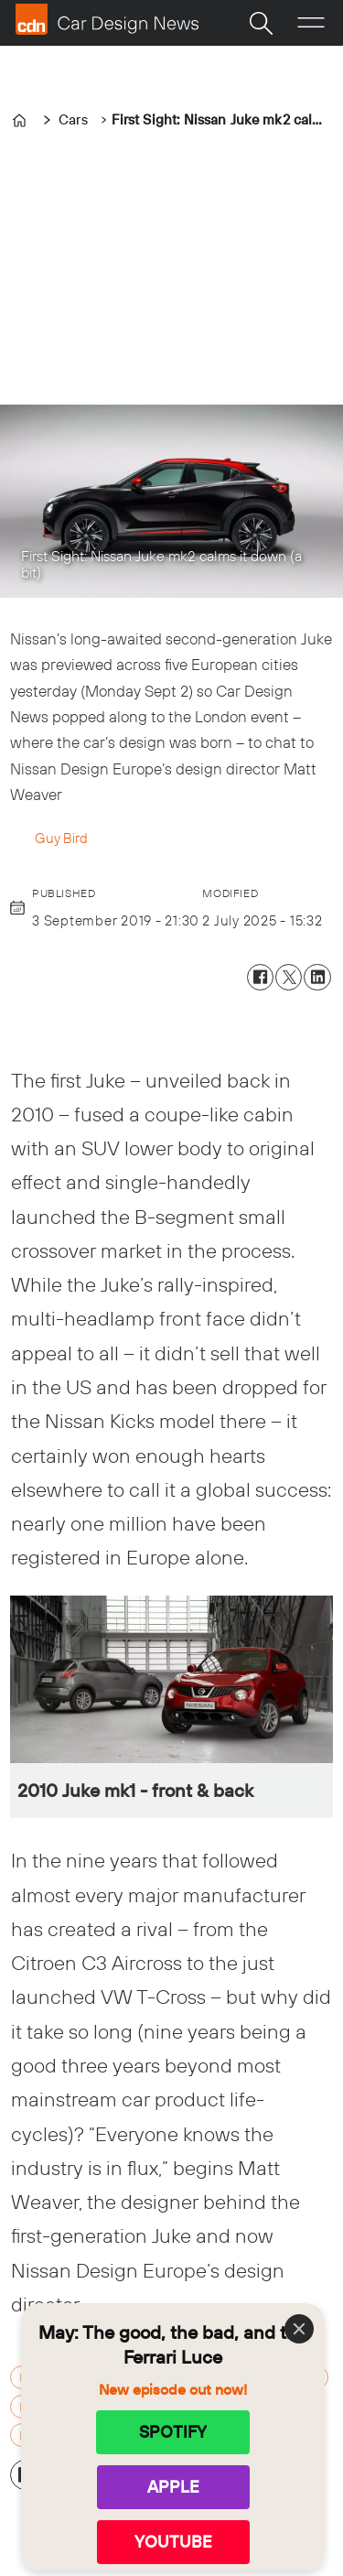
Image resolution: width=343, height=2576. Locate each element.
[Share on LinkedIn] (317, 977)
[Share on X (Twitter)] (288, 977)
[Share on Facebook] (260, 977)
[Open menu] (311, 22)
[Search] (260, 23)
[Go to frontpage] (107, 19)
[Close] (299, 2328)
